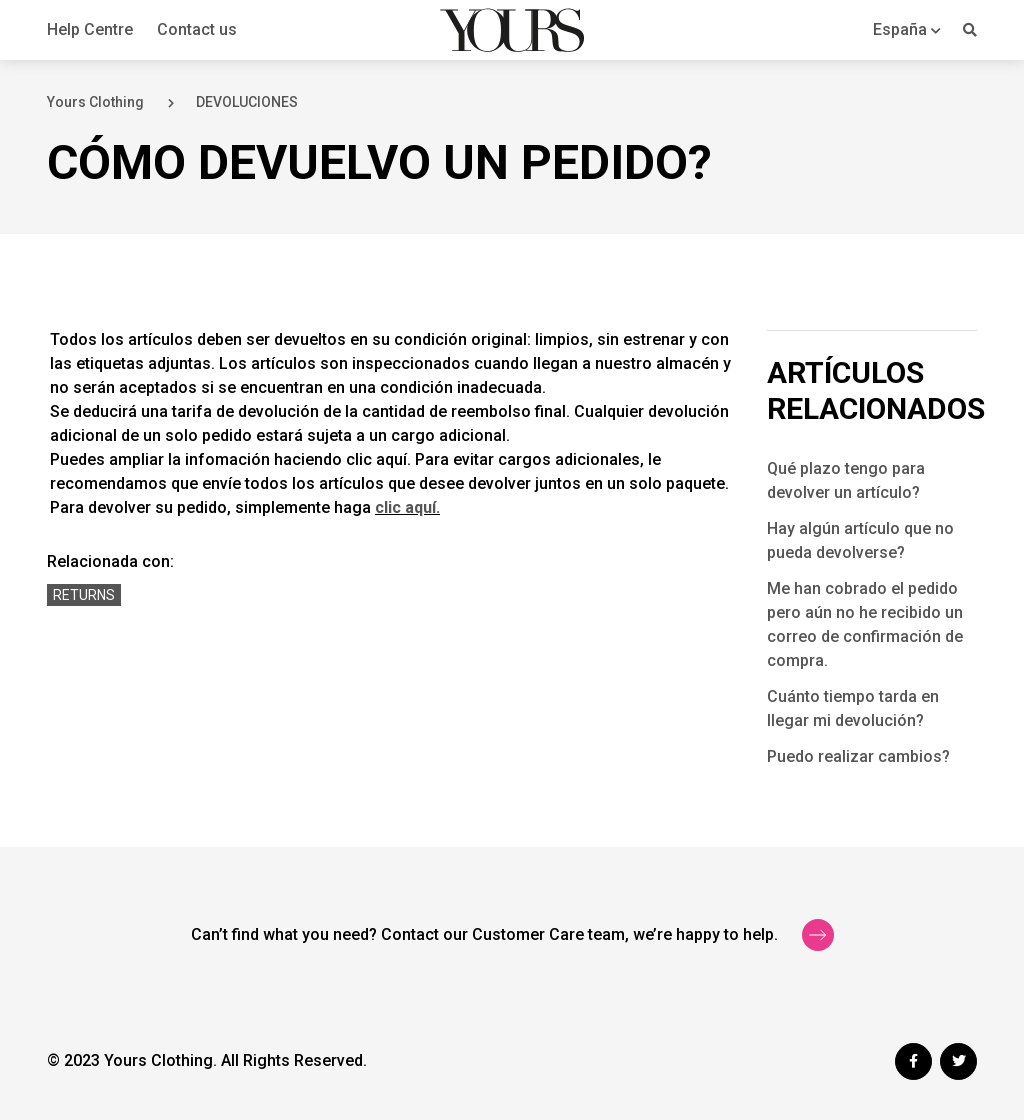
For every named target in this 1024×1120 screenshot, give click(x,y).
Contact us (197, 29)
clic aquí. (407, 507)
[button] (907, 29)
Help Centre (90, 29)
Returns (84, 595)
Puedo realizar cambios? (858, 756)
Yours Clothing (95, 102)
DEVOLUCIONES (247, 102)
